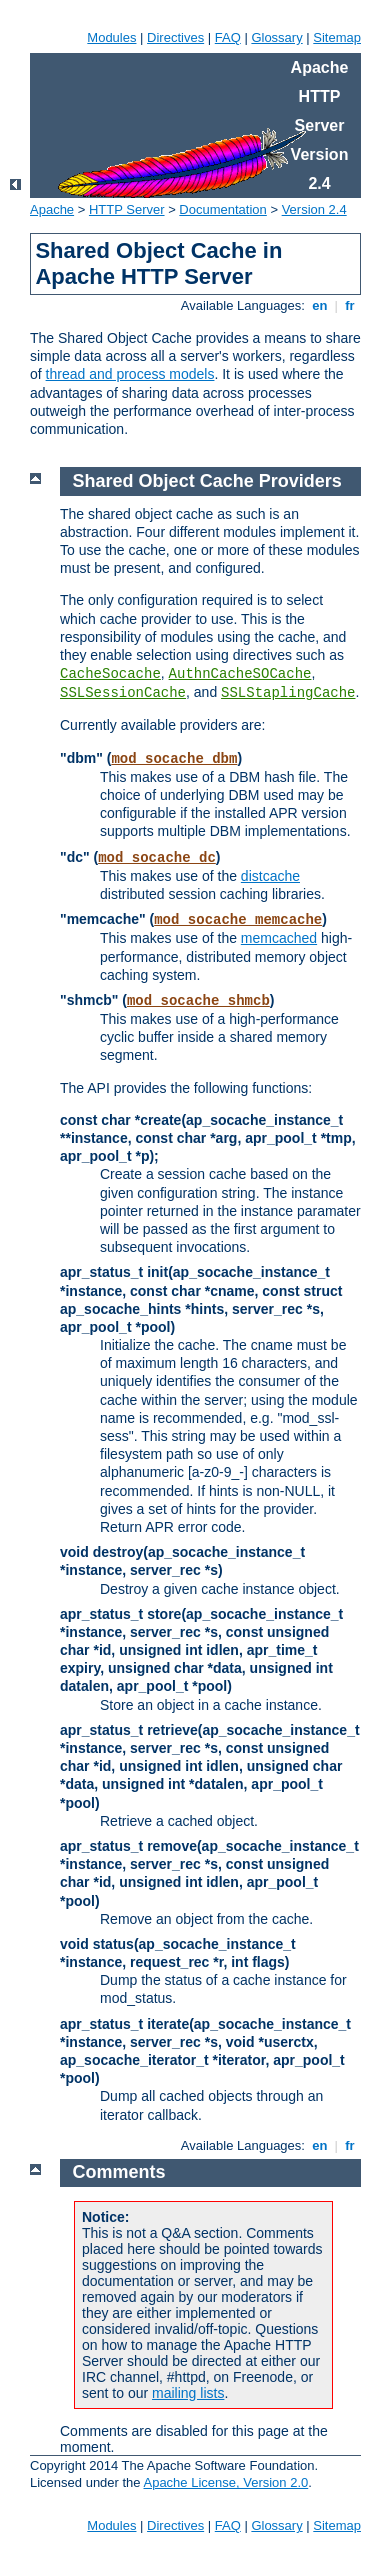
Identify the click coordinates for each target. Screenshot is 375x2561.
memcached (279, 938)
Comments (119, 2172)
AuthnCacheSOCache (240, 674)
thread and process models (130, 374)
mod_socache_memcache (238, 920)
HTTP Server (127, 209)
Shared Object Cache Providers (207, 481)
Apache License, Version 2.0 (225, 2482)
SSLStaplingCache (288, 693)
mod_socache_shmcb (198, 1001)
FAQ (228, 37)
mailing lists (188, 2393)
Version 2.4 (314, 209)
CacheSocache (110, 674)
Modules (111, 37)
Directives (175, 37)
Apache (52, 209)
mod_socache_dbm (174, 759)
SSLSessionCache (123, 693)
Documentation (222, 209)
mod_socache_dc (157, 858)
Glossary (276, 37)
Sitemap (337, 37)
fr (350, 305)
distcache (270, 876)
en (320, 305)
